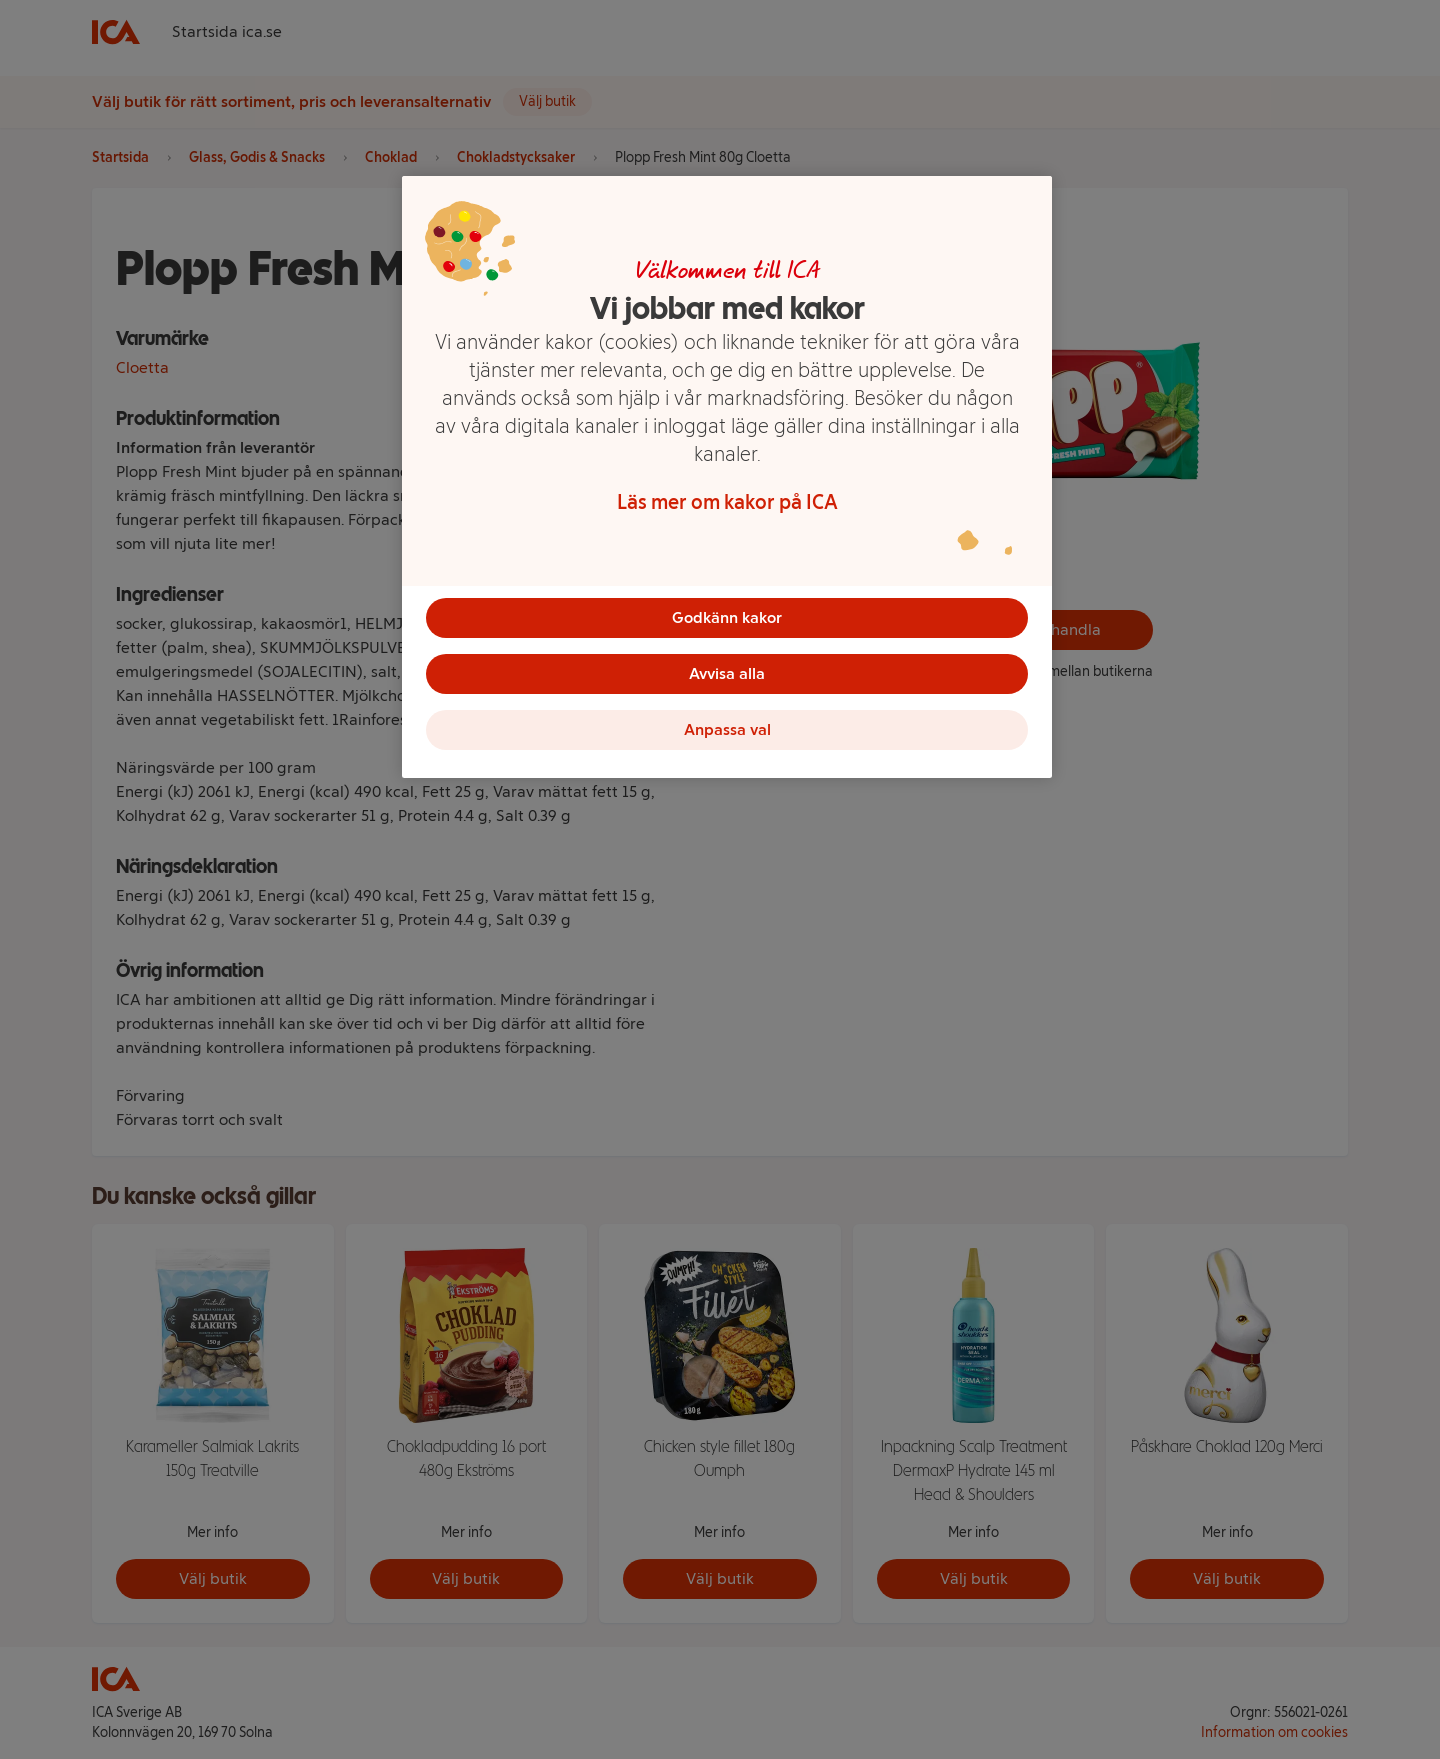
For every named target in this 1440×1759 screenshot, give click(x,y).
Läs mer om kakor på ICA (727, 502)
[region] (727, 477)
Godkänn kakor (727, 617)
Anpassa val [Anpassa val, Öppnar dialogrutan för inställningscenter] (727, 729)
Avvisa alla (727, 673)
